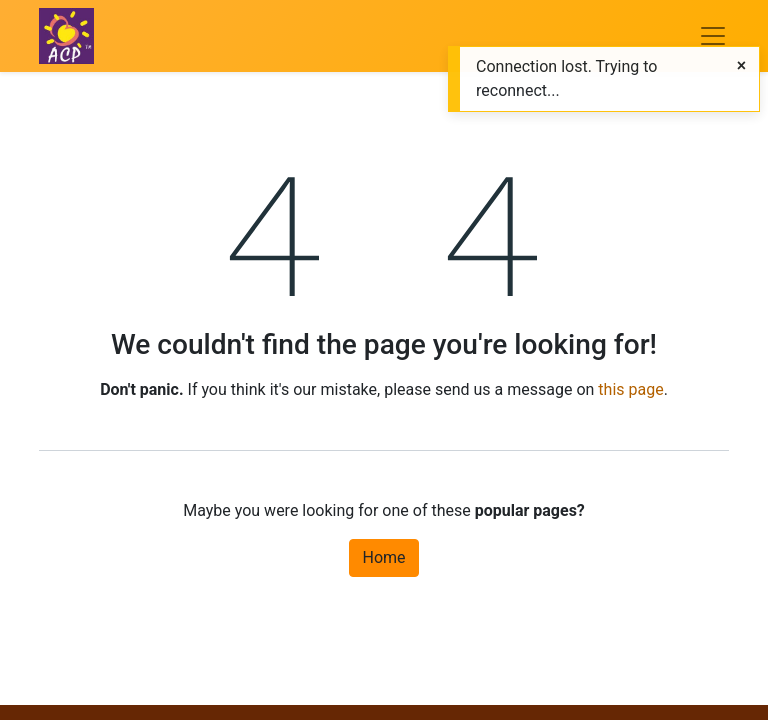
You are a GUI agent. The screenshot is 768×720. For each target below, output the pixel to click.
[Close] (741, 66)
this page (630, 389)
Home (383, 557)
